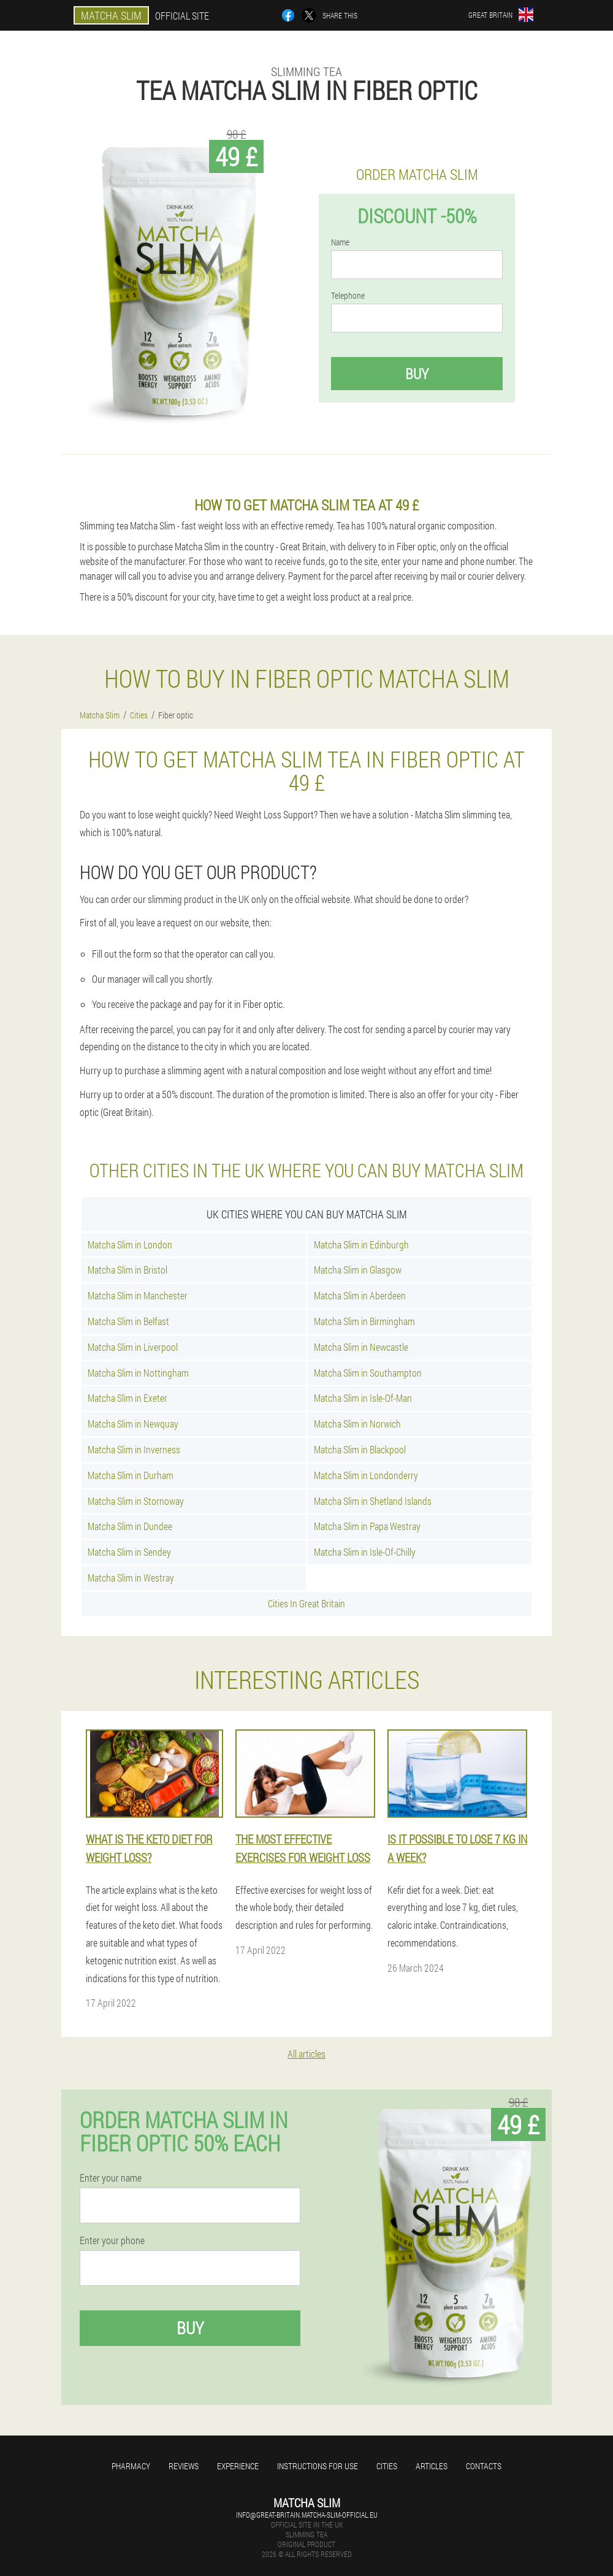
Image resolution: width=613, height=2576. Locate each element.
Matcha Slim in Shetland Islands (373, 1500)
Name (340, 242)
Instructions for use (317, 2466)
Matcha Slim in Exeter (127, 1397)
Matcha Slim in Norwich (357, 1423)
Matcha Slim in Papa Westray (367, 1526)
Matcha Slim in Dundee (130, 1526)
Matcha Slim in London (130, 1244)
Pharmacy (131, 2466)
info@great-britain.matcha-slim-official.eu (307, 2515)
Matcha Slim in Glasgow (358, 1269)
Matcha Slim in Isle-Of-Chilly (365, 1551)
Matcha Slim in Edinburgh (361, 1244)
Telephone (348, 295)
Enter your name (111, 2178)
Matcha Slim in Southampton (368, 1372)
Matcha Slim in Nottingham (138, 1372)
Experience (238, 2466)
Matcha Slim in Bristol (127, 1269)
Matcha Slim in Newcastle (361, 1346)
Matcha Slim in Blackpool (360, 1449)
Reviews (184, 2466)
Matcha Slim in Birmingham (364, 1321)
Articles (431, 2466)
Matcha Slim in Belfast (128, 1321)
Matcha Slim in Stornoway (136, 1500)
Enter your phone (112, 2240)
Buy (416, 373)
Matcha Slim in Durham (130, 1475)
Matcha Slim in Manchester (138, 1295)
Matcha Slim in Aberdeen (360, 1295)
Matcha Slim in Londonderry (366, 1475)
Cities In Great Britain (306, 1603)
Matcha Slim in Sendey (129, 1551)
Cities (386, 2466)
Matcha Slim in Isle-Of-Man (363, 1397)
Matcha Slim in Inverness (134, 1449)
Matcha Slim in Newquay (133, 1423)
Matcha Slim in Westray (131, 1577)
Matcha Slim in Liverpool (133, 1346)
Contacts (483, 2466)
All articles (306, 2053)
